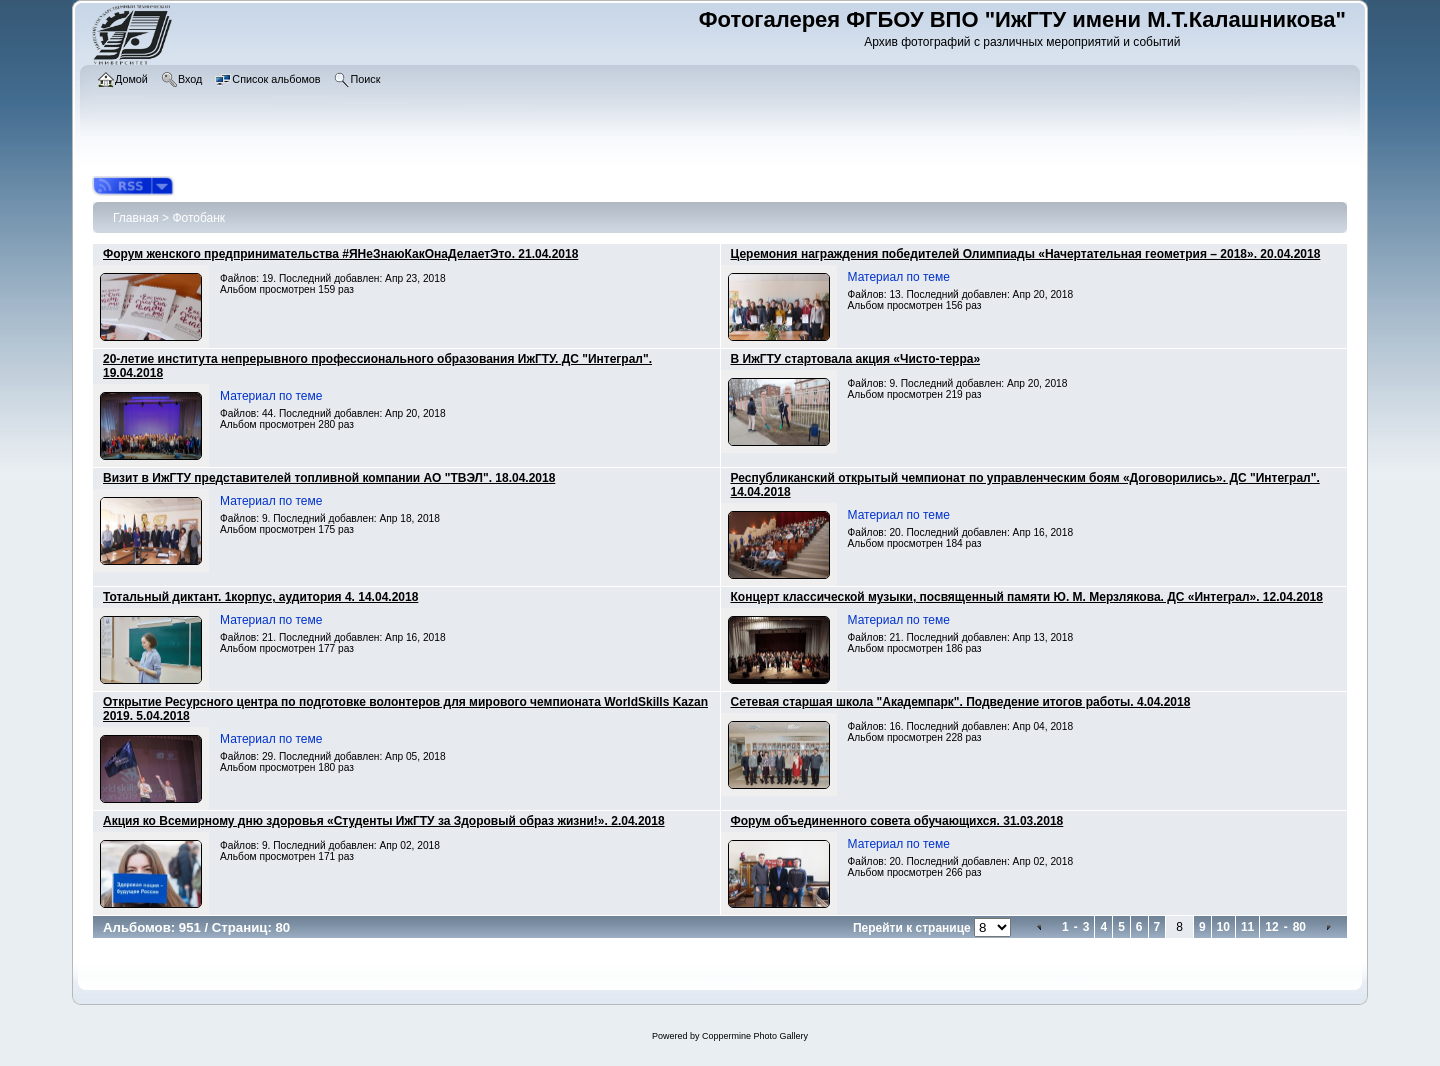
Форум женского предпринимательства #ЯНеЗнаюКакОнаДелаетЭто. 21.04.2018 (340, 254)
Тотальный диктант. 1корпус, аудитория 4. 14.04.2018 (260, 597)
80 (1299, 927)
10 (1223, 927)
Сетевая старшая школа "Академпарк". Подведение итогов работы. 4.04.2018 (961, 702)
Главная (136, 218)
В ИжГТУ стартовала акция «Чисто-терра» (856, 359)
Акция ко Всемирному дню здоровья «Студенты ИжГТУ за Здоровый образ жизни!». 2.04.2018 (384, 821)
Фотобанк (198, 218)
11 (1247, 927)
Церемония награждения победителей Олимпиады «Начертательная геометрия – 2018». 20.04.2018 (1026, 254)
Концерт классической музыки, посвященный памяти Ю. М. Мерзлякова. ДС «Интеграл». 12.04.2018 (1027, 597)
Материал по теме (899, 277)
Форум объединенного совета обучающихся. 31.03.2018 (897, 821)
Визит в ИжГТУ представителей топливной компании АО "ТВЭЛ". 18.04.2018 (329, 478)
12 (1271, 927)
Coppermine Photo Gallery (755, 1036)
